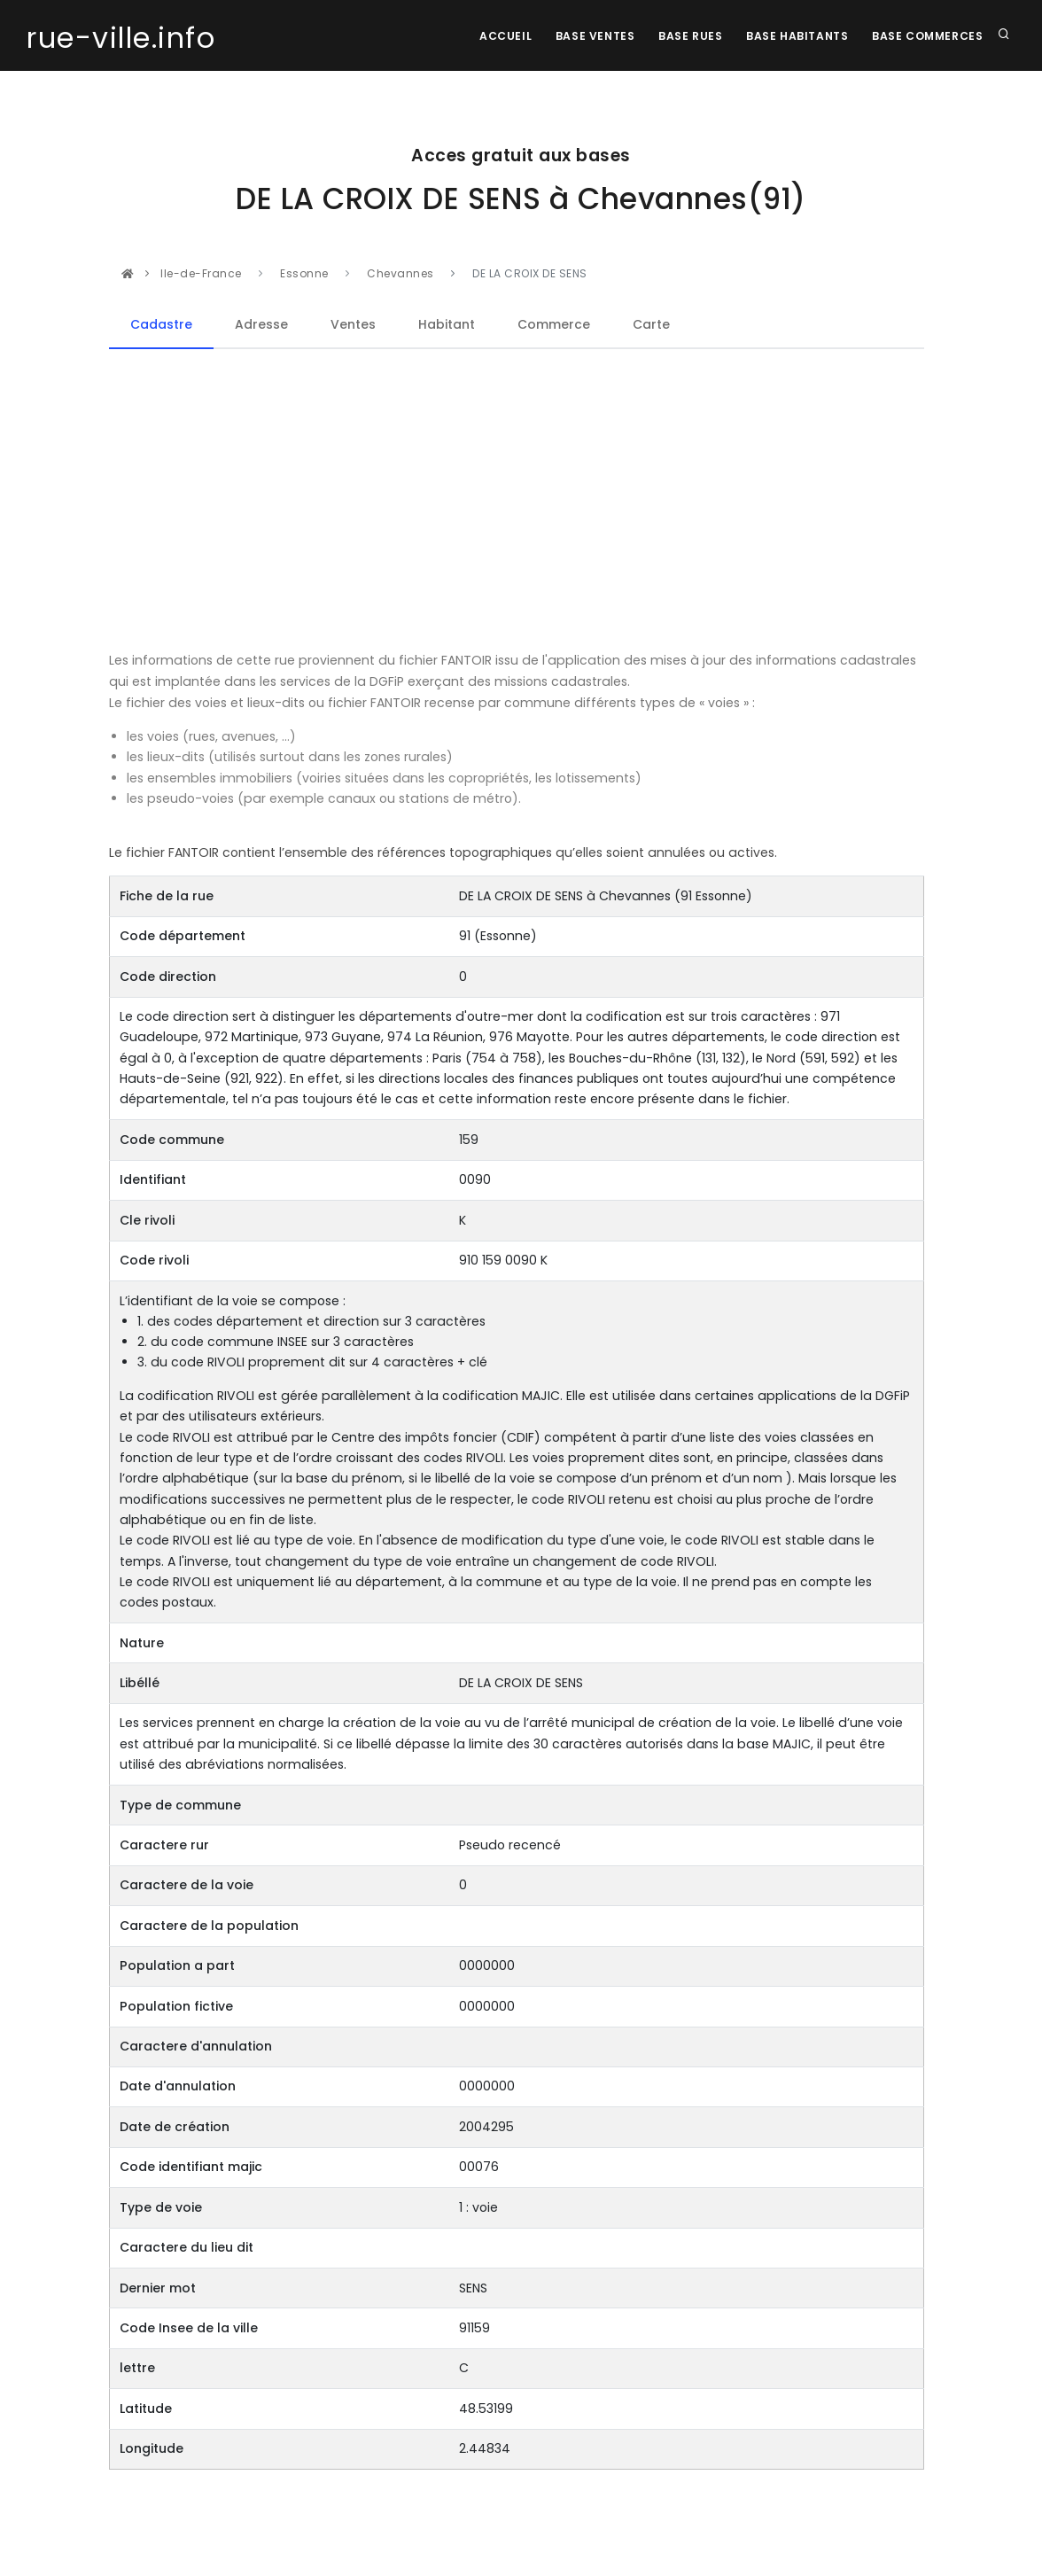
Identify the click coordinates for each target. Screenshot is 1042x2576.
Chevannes (400, 273)
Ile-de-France (202, 273)
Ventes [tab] (353, 324)
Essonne (305, 273)
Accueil (492, 35)
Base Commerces (926, 35)
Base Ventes (585, 35)
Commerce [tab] (553, 324)
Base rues (683, 35)
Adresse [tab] (261, 324)
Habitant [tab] (446, 324)
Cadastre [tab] (161, 324)
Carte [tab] (651, 324)
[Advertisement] (516, 501)
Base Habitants (793, 35)
